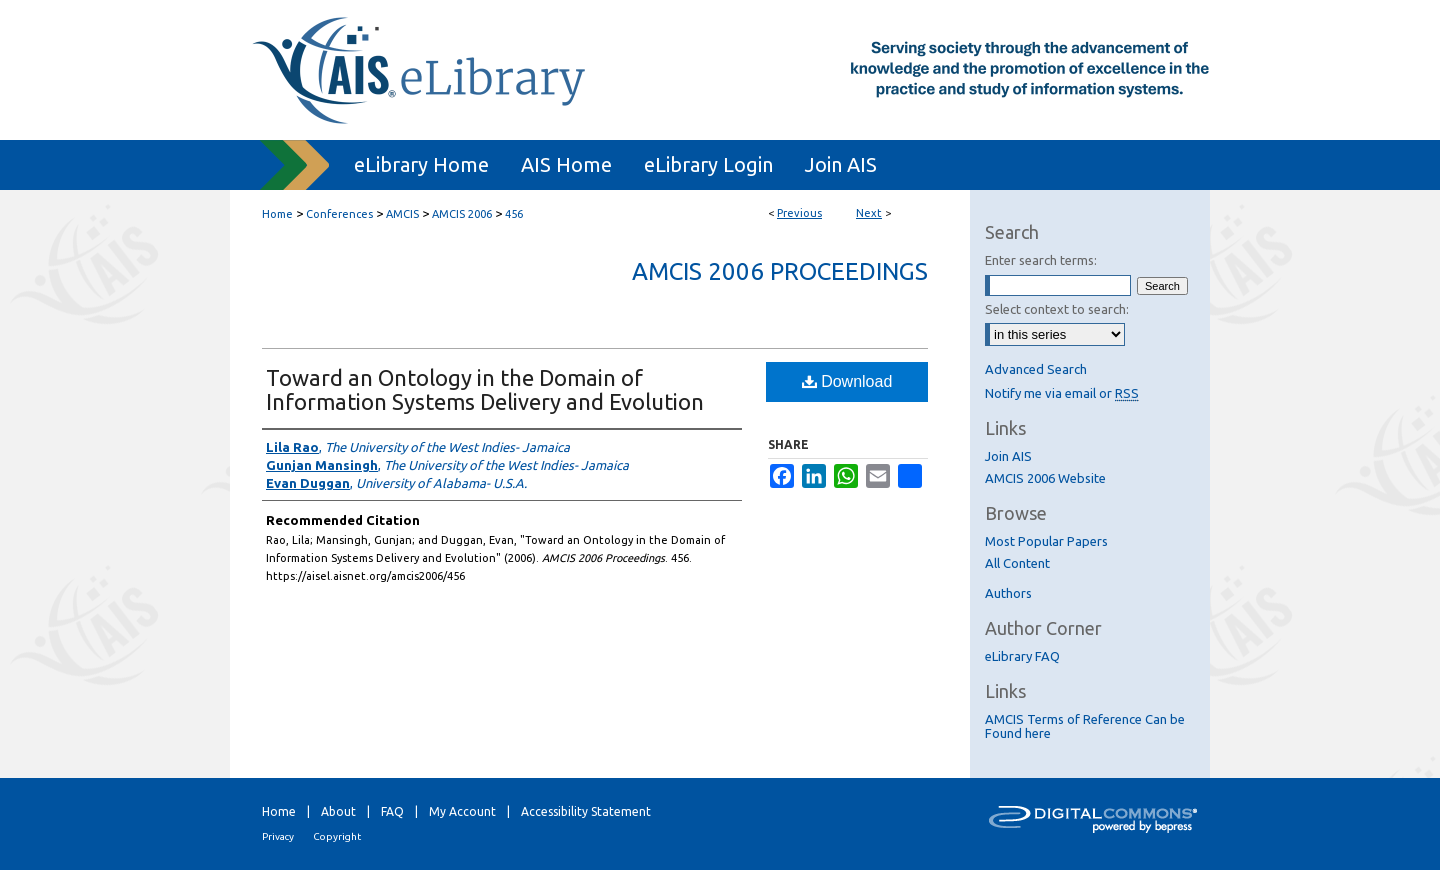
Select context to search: (1057, 309)
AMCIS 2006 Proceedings (780, 271)
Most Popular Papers (1046, 541)
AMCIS (402, 214)
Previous (799, 213)
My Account (462, 811)
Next (869, 213)
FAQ (392, 811)
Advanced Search (1036, 369)
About (338, 811)
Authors (1008, 593)
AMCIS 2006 (462, 214)
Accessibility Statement (586, 811)
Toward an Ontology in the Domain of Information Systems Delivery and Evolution (485, 389)
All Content (1017, 563)
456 (514, 214)
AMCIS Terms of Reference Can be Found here (1085, 726)
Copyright (337, 836)
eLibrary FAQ (1022, 656)
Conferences (339, 214)
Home (277, 214)
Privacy (278, 836)
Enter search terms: (1041, 260)
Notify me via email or (1062, 393)
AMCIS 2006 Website (1045, 478)
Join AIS (1008, 456)
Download (847, 381)
